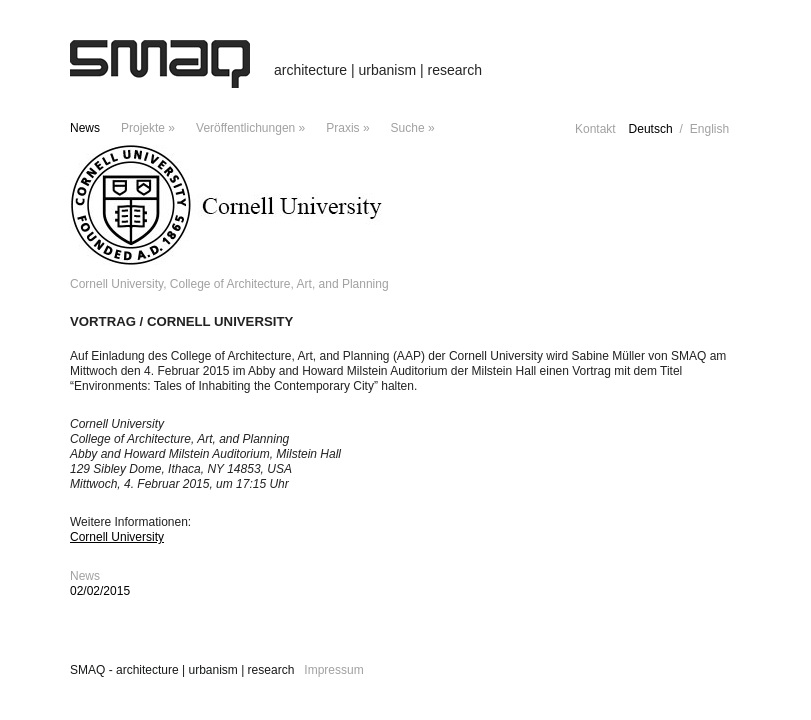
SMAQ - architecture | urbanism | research (182, 670)
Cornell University (117, 537)
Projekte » (148, 128)
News (85, 128)
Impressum (333, 670)
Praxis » (347, 128)
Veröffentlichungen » (250, 128)
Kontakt (595, 129)
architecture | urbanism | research (378, 70)
